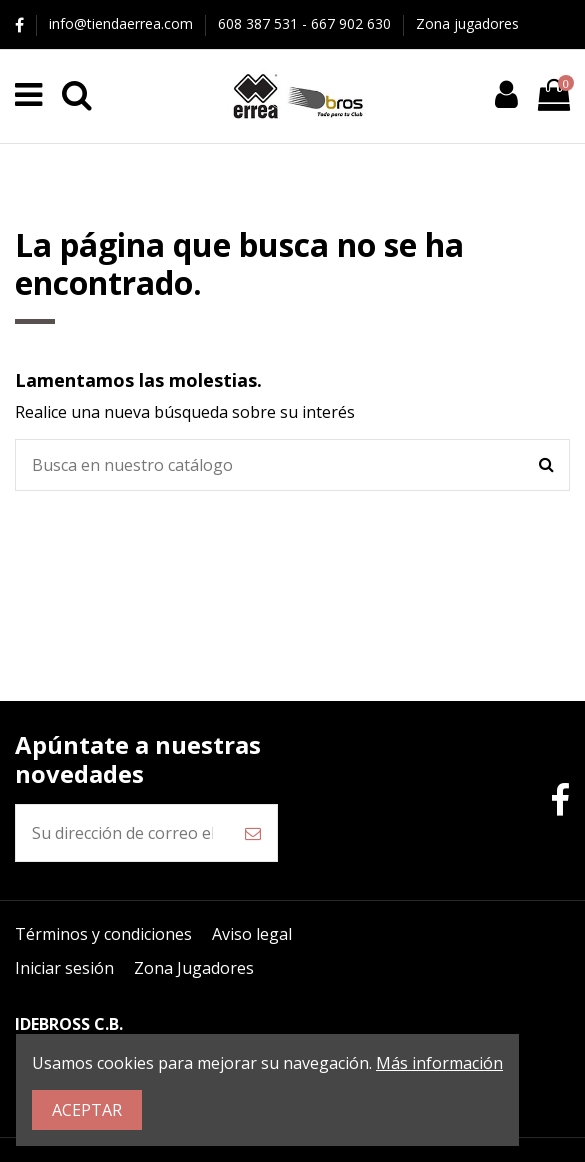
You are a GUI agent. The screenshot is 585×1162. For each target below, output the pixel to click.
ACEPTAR (87, 1110)
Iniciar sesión (64, 968)
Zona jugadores (467, 23)
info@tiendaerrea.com (123, 23)
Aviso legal (252, 934)
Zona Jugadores (194, 968)
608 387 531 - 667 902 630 (306, 23)
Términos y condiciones (103, 934)
